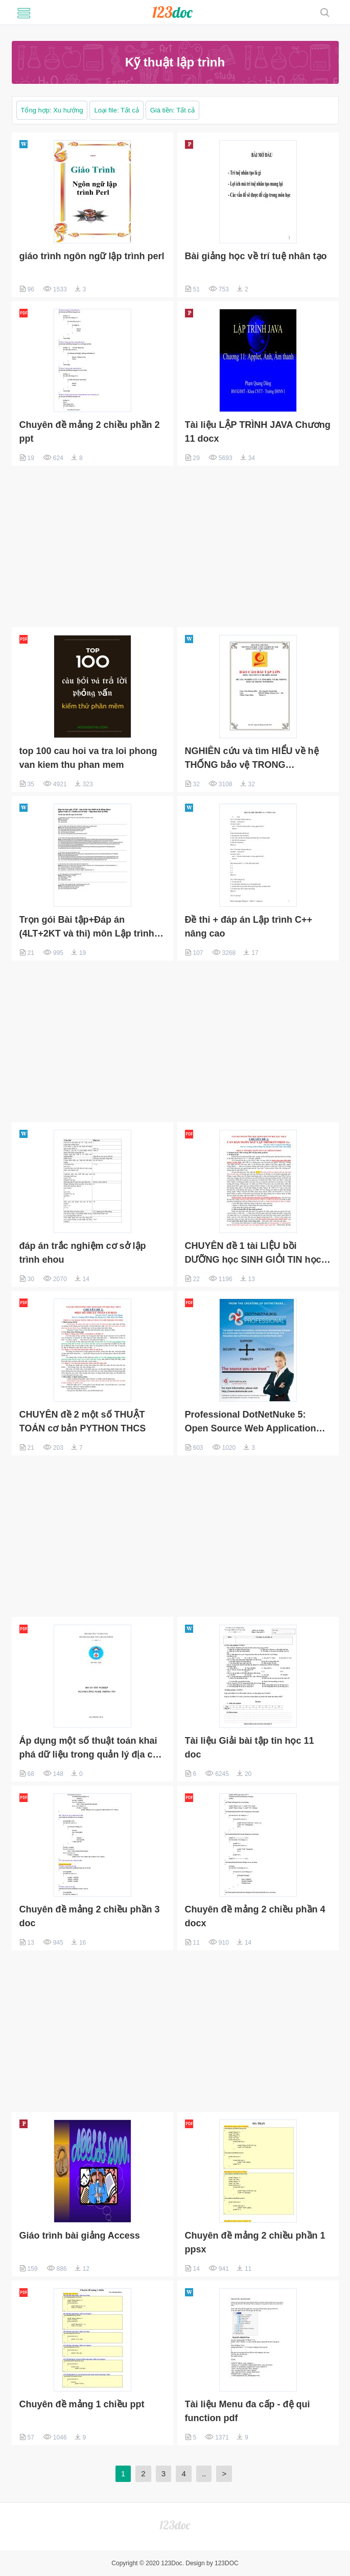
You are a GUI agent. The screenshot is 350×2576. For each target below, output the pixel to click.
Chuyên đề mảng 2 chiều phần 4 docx (255, 1916)
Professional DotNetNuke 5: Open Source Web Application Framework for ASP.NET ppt (250, 1422)
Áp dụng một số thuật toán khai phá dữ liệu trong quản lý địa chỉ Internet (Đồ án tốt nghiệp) (90, 1749)
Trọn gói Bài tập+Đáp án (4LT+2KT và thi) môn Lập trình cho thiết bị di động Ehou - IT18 (87, 928)
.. (204, 2473)
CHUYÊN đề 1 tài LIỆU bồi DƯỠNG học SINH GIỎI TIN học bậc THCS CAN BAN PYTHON (253, 1254)
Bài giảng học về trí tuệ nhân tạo (256, 256)
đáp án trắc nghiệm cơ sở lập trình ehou (82, 1253)
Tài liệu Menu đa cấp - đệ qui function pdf (247, 2411)
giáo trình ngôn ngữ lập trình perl (92, 256)
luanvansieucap (172, 11)
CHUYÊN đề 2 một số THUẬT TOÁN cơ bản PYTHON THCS (82, 1421)
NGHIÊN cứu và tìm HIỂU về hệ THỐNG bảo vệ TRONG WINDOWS (252, 759)
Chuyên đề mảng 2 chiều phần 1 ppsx (255, 2242)
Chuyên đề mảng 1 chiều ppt (82, 2404)
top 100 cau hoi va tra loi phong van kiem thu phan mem (88, 758)
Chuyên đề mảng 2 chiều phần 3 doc (89, 1916)
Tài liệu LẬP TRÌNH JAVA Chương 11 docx (258, 432)
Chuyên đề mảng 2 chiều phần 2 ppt (89, 432)
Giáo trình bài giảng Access (79, 2235)
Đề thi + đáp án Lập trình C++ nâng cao (249, 927)
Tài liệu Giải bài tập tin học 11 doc (249, 1748)
